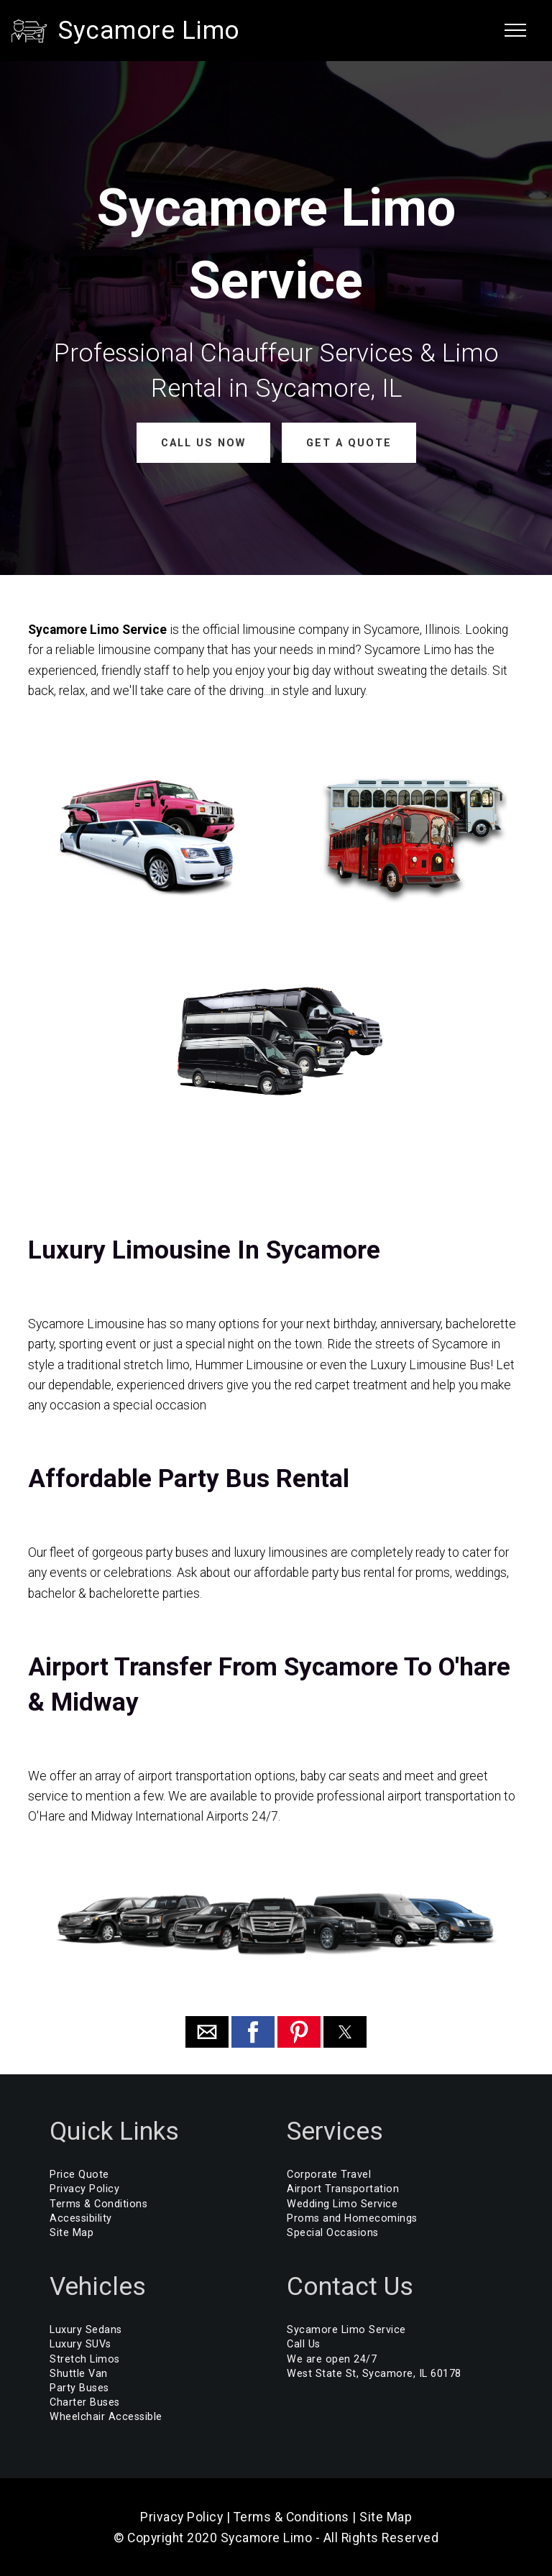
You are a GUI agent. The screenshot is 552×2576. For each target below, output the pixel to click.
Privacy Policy (84, 2189)
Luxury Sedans (86, 2330)
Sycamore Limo (149, 30)
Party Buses (79, 2388)
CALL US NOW (203, 442)
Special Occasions (333, 2233)
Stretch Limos (85, 2358)
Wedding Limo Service (342, 2203)
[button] (207, 2032)
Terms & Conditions (98, 2203)
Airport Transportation (343, 2189)
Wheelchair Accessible (106, 2417)
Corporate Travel (329, 2174)
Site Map (71, 2233)
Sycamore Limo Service (346, 2330)
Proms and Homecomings (352, 2218)
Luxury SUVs (80, 2344)
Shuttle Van (79, 2374)
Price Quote (79, 2174)
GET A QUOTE (348, 442)
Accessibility (81, 2218)
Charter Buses (85, 2402)
